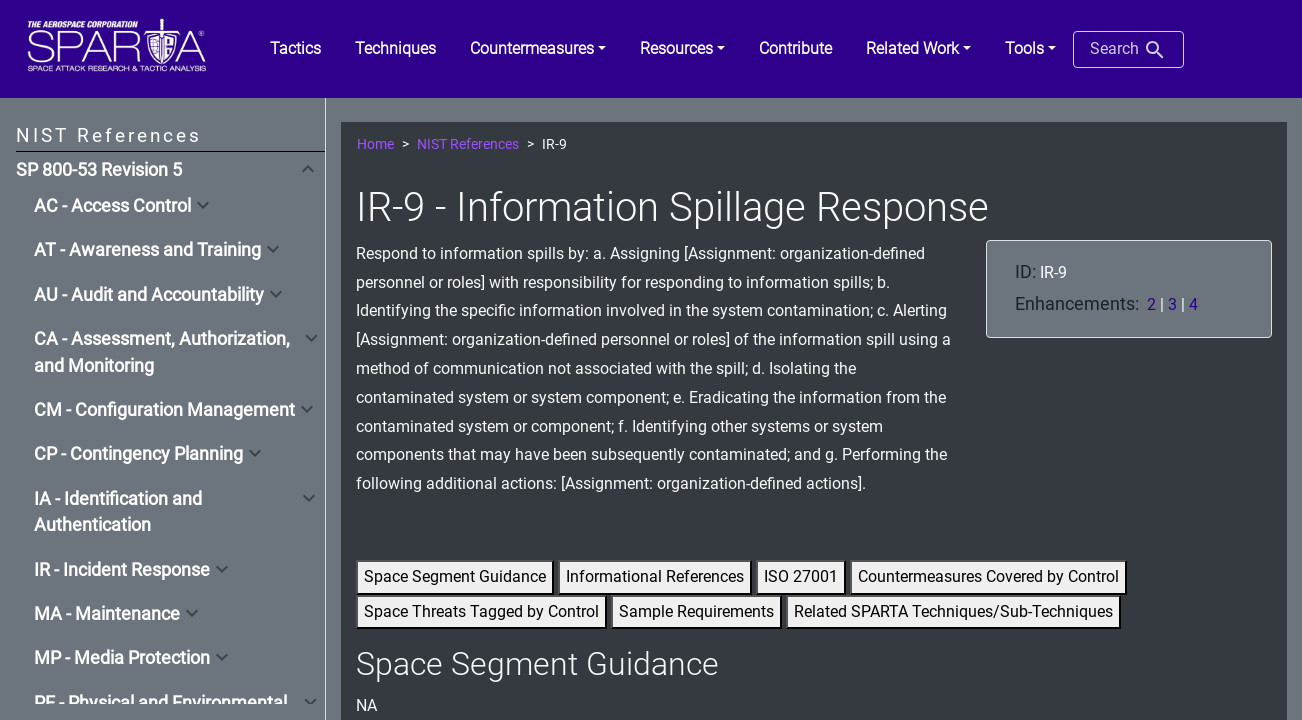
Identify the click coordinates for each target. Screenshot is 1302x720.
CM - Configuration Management (164, 410)
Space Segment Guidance (455, 576)
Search (1128, 50)
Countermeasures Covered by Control (988, 576)
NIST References (468, 144)
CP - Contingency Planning (138, 454)
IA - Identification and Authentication (118, 512)
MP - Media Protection (122, 658)
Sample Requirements (696, 611)
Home (375, 144)
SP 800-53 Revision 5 (99, 170)
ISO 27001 (801, 576)
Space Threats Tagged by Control (481, 611)
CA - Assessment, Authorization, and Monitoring (162, 352)
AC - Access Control (112, 206)
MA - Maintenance (107, 614)
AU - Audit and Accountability (149, 295)
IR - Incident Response (122, 570)
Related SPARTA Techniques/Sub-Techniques (953, 611)
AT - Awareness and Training (147, 250)
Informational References (655, 576)
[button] (538, 49)
